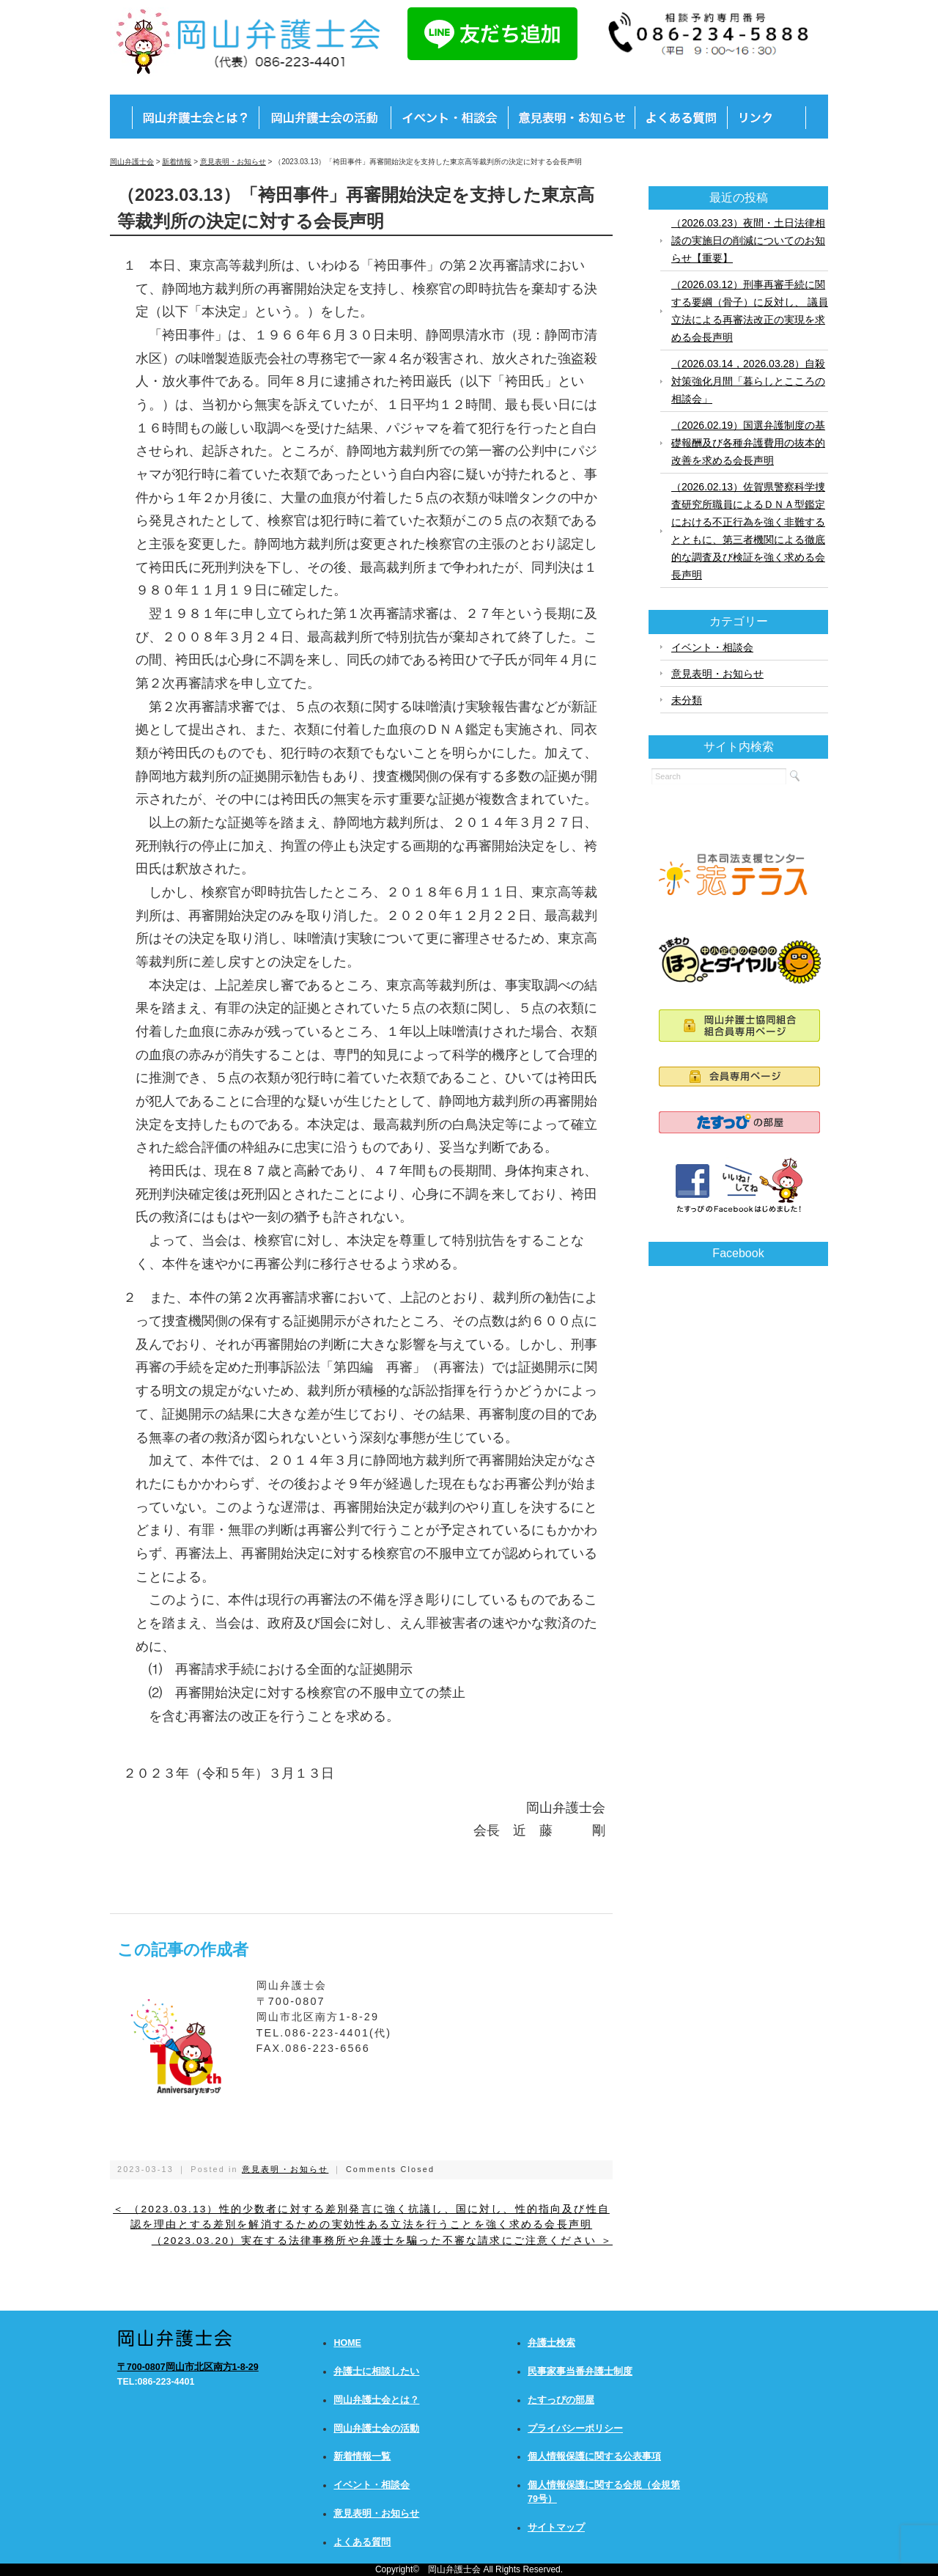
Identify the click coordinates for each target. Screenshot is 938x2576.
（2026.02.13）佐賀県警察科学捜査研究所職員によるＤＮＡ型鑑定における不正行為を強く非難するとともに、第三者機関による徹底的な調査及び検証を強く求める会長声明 (748, 531)
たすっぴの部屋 (561, 2400)
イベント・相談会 (712, 647)
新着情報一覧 (362, 2456)
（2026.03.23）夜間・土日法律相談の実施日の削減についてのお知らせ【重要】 (748, 240)
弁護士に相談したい (376, 2371)
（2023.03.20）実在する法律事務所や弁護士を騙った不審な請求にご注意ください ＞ (382, 2240)
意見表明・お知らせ (285, 2169)
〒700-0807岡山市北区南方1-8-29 (188, 2367)
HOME (347, 2343)
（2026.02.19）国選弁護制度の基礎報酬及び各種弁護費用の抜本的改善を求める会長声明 (748, 442)
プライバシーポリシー (575, 2429)
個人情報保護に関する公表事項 (594, 2456)
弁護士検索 (551, 2343)
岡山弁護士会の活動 (376, 2429)
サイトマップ (556, 2527)
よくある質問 (362, 2542)
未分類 (686, 700)
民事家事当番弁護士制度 (580, 2371)
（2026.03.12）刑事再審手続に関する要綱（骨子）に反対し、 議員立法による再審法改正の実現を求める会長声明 (749, 311)
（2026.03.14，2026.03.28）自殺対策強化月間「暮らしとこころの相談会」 (748, 381)
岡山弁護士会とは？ (376, 2400)
